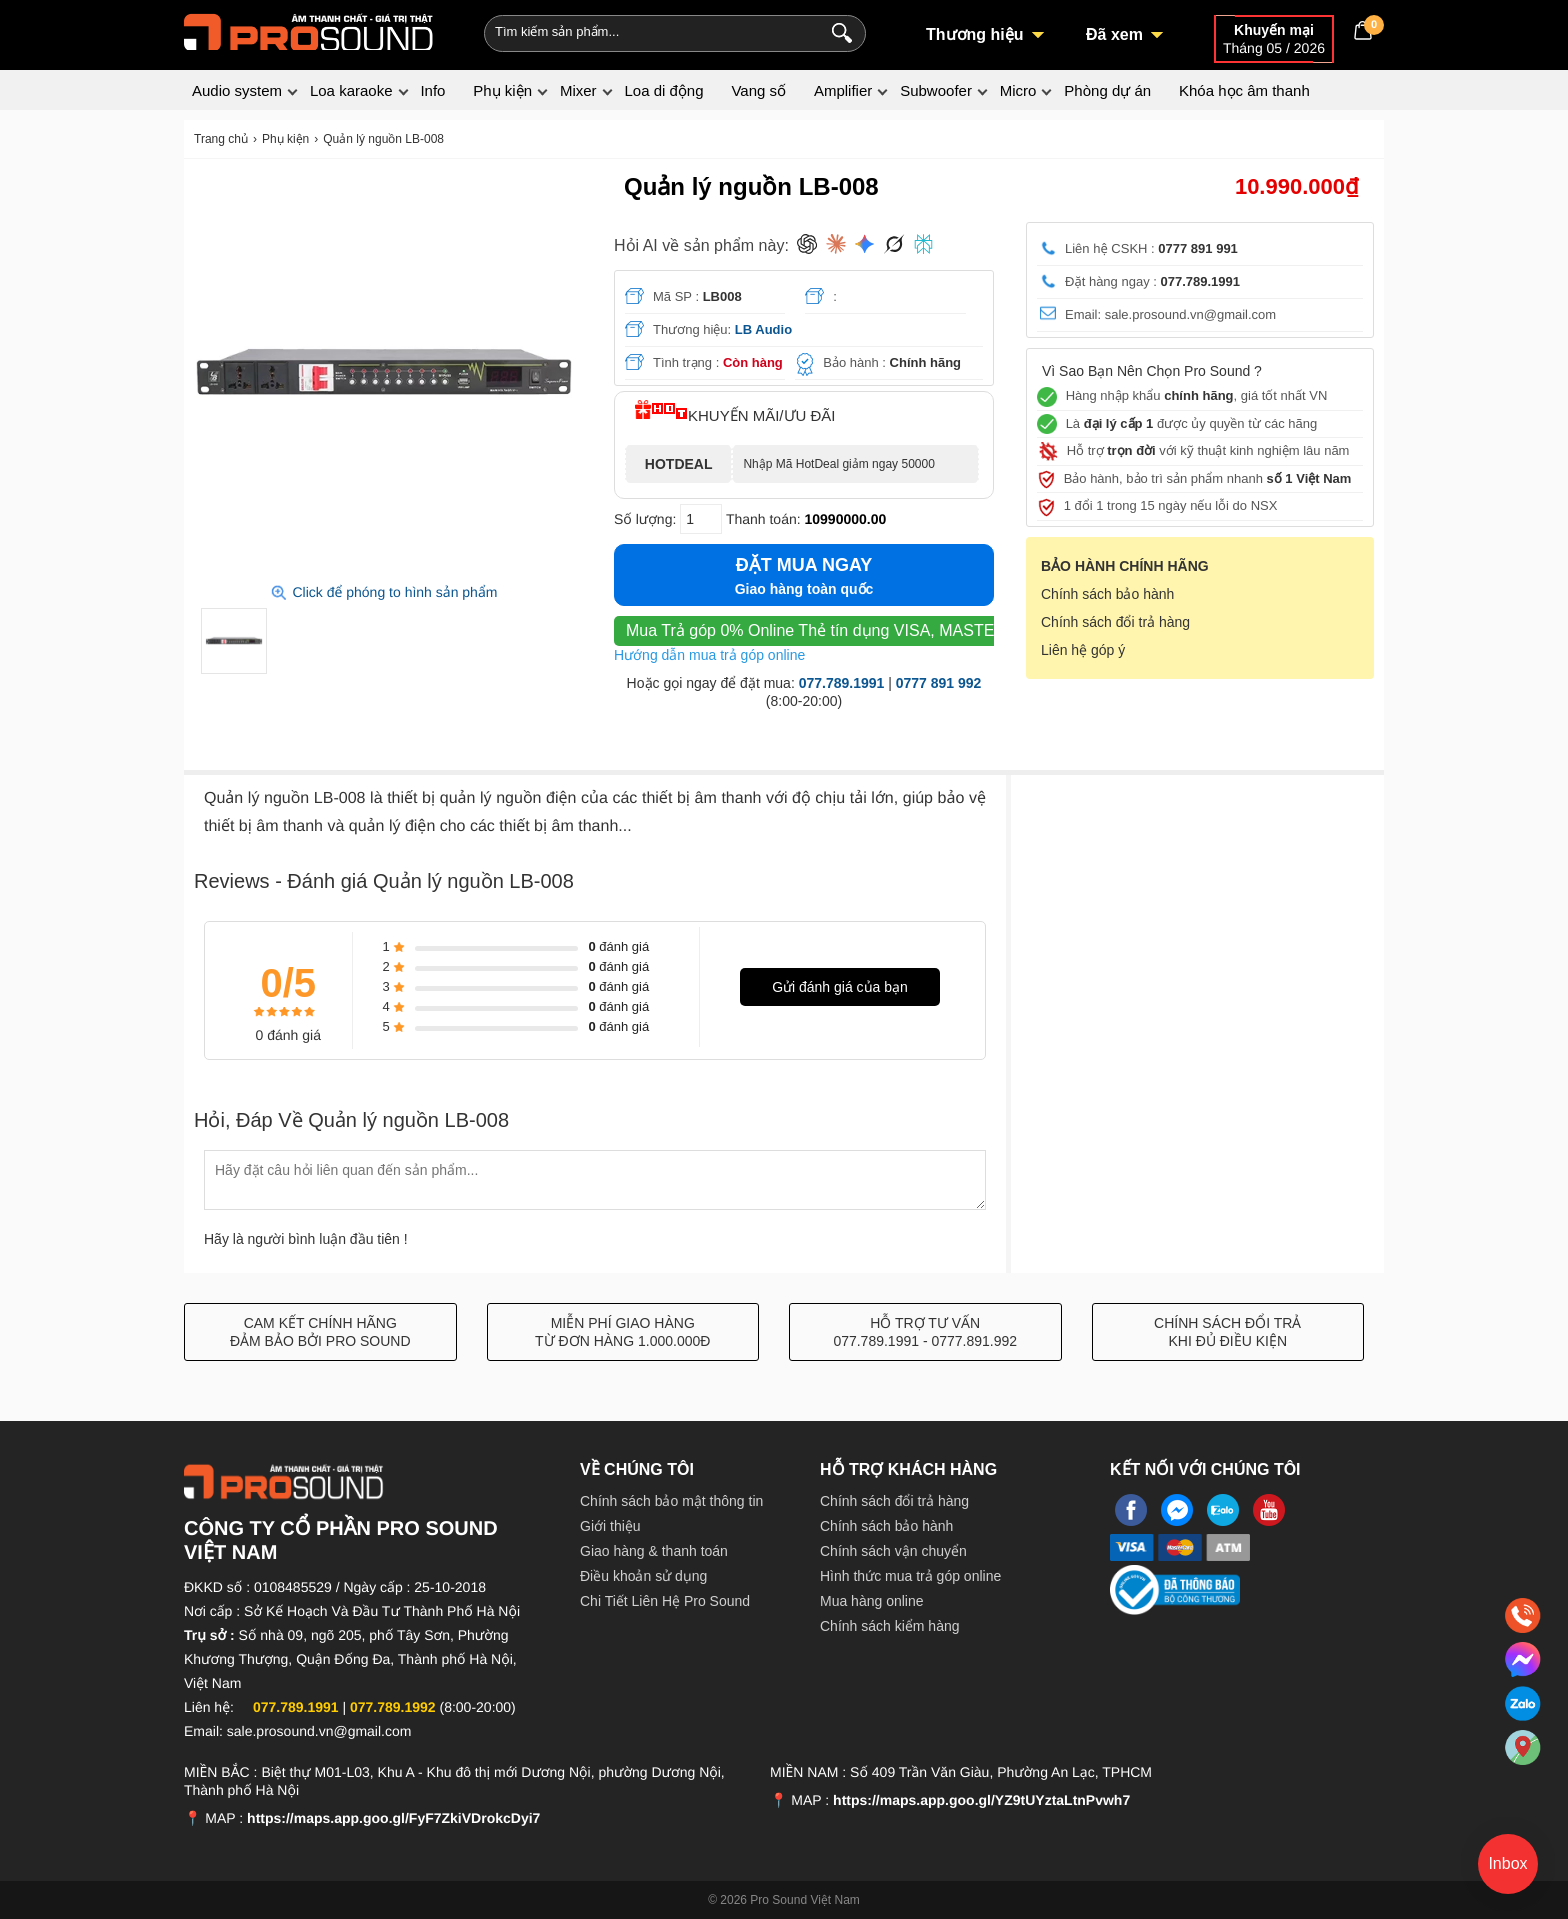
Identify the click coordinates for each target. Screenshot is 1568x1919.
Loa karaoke (351, 90)
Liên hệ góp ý (1083, 650)
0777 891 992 (939, 683)
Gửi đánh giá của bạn (840, 987)
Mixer (578, 90)
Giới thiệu (610, 1526)
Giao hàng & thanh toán (654, 1551)
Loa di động (663, 90)
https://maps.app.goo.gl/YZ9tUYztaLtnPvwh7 (981, 1800)
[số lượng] (701, 519)
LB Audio (763, 329)
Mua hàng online (872, 1601)
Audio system (237, 90)
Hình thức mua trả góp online (910, 1576)
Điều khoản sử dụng (643, 1576)
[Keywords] (642, 31)
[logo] (309, 30)
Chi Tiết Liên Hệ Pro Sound (665, 1601)
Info (432, 90)
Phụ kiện (502, 90)
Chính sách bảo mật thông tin (671, 1501)
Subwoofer (936, 90)
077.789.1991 (842, 683)
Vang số (758, 90)
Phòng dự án (1107, 90)
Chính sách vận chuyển (893, 1551)
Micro (1018, 90)
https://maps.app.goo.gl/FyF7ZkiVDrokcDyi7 (393, 1818)
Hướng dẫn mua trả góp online (709, 655)
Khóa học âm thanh (1244, 90)
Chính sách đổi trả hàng (1115, 622)
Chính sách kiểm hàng (890, 1626)
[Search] (837, 31)
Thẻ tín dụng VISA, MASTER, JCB (835, 630)
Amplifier (843, 90)
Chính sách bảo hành (1107, 594)
